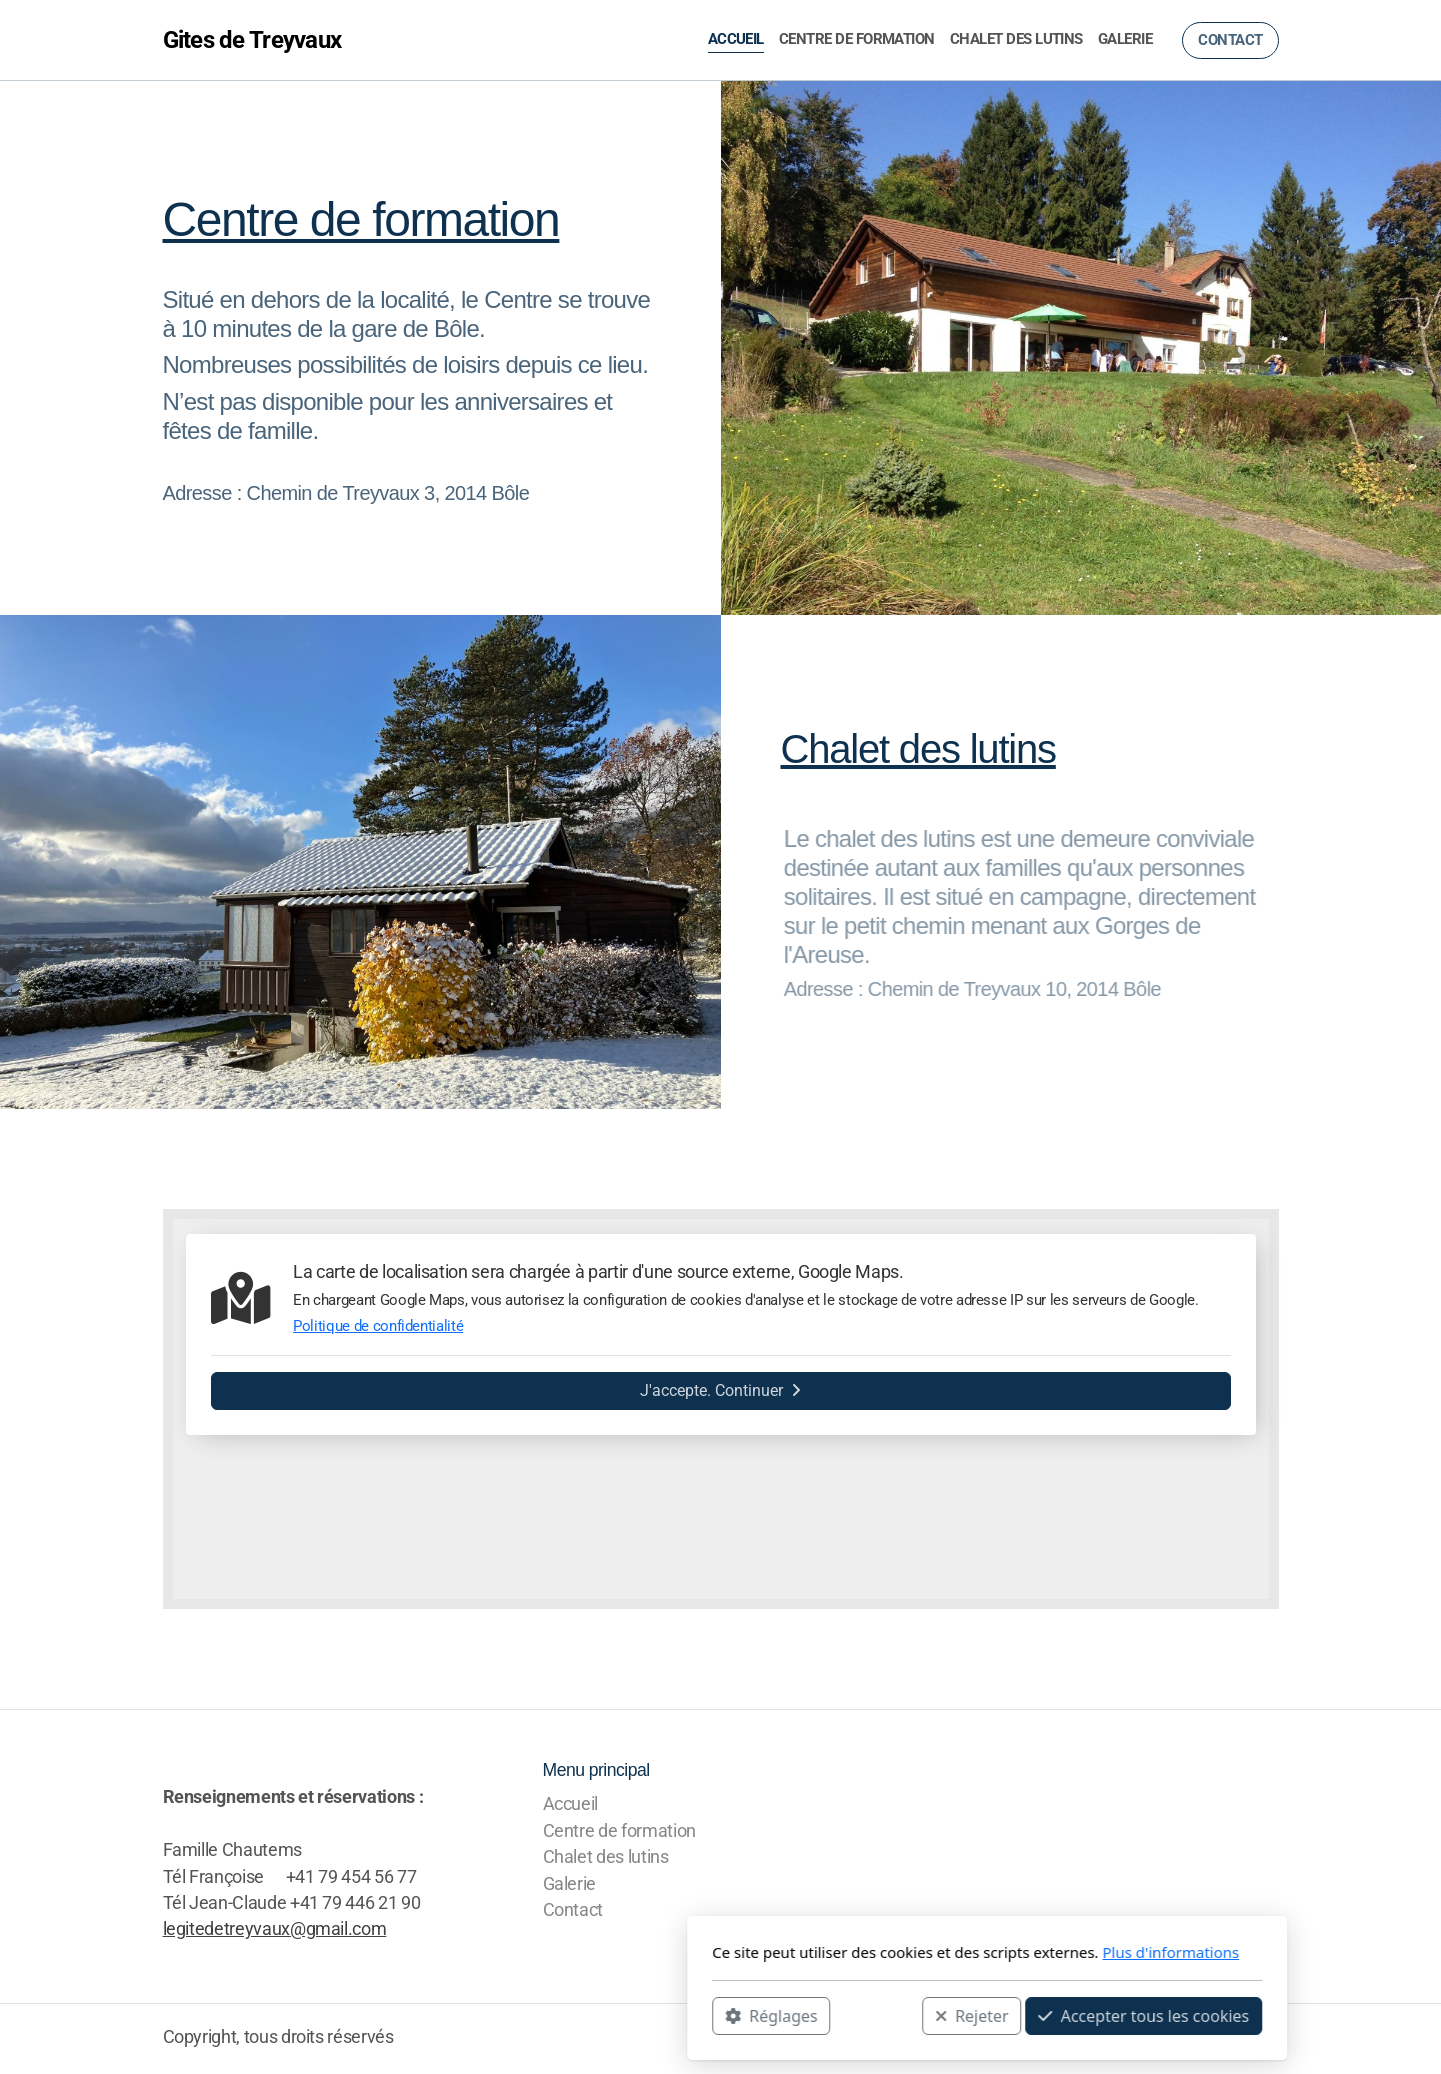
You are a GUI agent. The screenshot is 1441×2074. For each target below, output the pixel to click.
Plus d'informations (904, 1952)
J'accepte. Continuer (720, 1390)
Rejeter (705, 2015)
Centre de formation (361, 219)
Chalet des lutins (918, 749)
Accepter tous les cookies (877, 2015)
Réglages (505, 2015)
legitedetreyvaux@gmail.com (275, 1929)
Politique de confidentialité (378, 1326)
